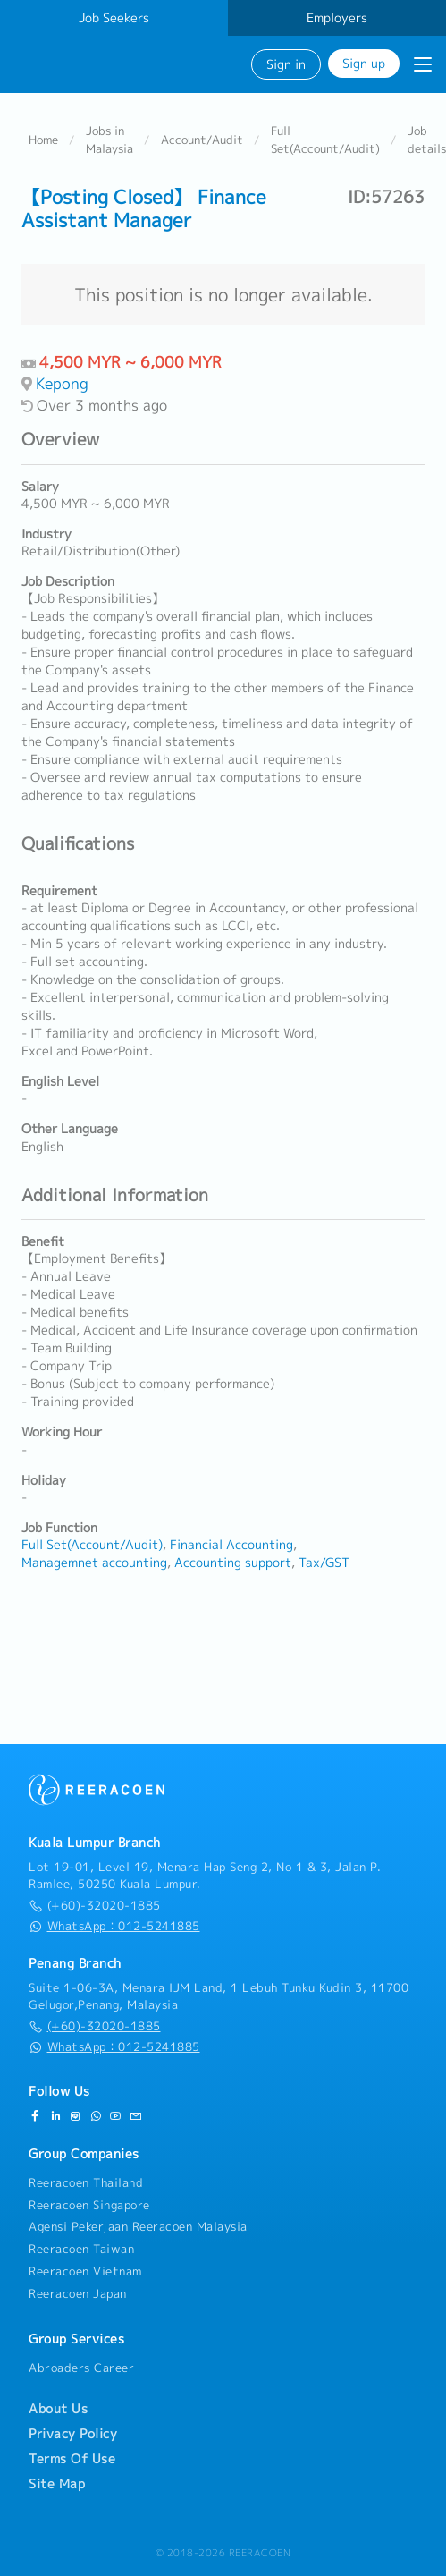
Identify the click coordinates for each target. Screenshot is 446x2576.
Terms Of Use (72, 2459)
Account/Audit (202, 139)
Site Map (57, 2484)
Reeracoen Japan (78, 2293)
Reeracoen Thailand (86, 2182)
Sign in (286, 63)
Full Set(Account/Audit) (325, 140)
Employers (337, 18)
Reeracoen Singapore (89, 2205)
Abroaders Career (81, 2368)
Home (43, 139)
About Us (58, 2409)
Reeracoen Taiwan (81, 2249)
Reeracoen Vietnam (85, 2271)
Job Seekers (114, 18)
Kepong (62, 383)
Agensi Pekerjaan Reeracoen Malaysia (138, 2226)
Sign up (363, 63)
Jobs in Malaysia (109, 140)
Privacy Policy (73, 2434)
